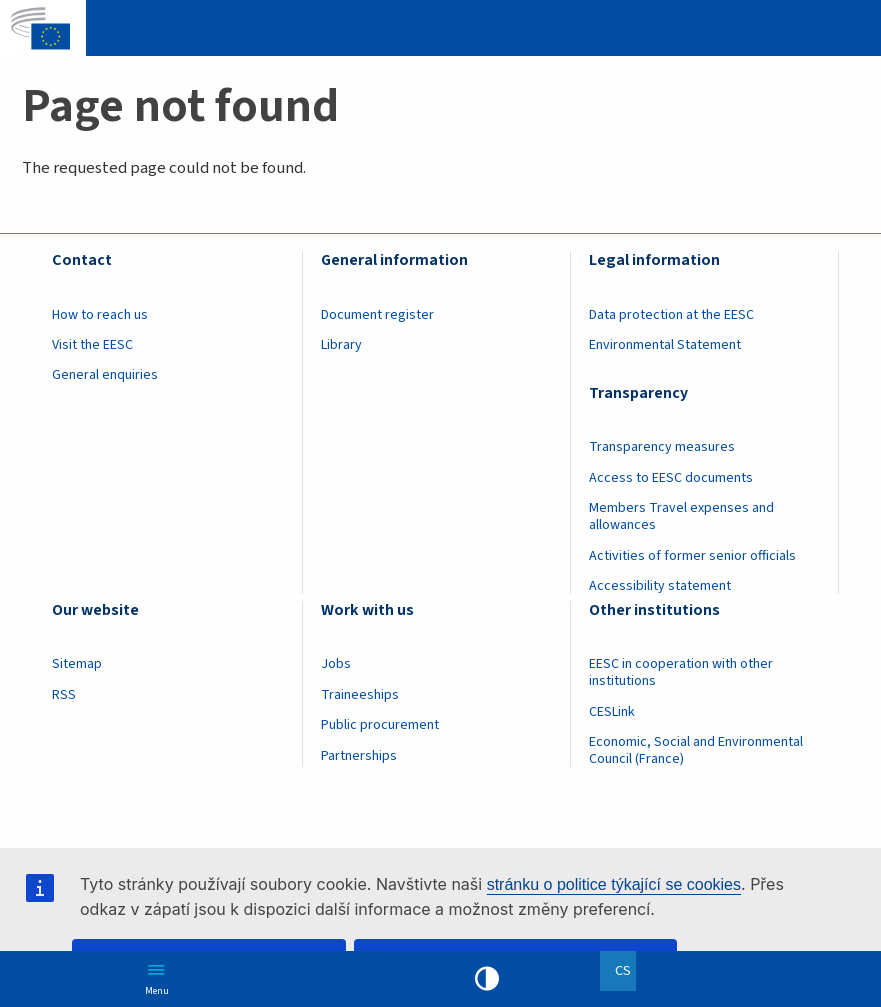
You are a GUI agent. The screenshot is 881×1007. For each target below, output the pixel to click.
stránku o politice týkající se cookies (614, 884)
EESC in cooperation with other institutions (681, 672)
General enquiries (105, 375)
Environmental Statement (665, 345)
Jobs (336, 664)
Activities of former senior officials (692, 556)
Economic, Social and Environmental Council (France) (696, 750)
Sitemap (77, 664)
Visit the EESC (92, 345)
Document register (377, 315)
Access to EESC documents (671, 478)
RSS (64, 695)
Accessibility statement (660, 586)
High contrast (487, 979)
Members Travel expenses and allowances (681, 516)
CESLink (612, 712)
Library (341, 345)
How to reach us (100, 315)
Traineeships (360, 695)
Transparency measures (662, 447)
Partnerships (359, 756)
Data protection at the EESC (671, 315)
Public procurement (380, 725)
